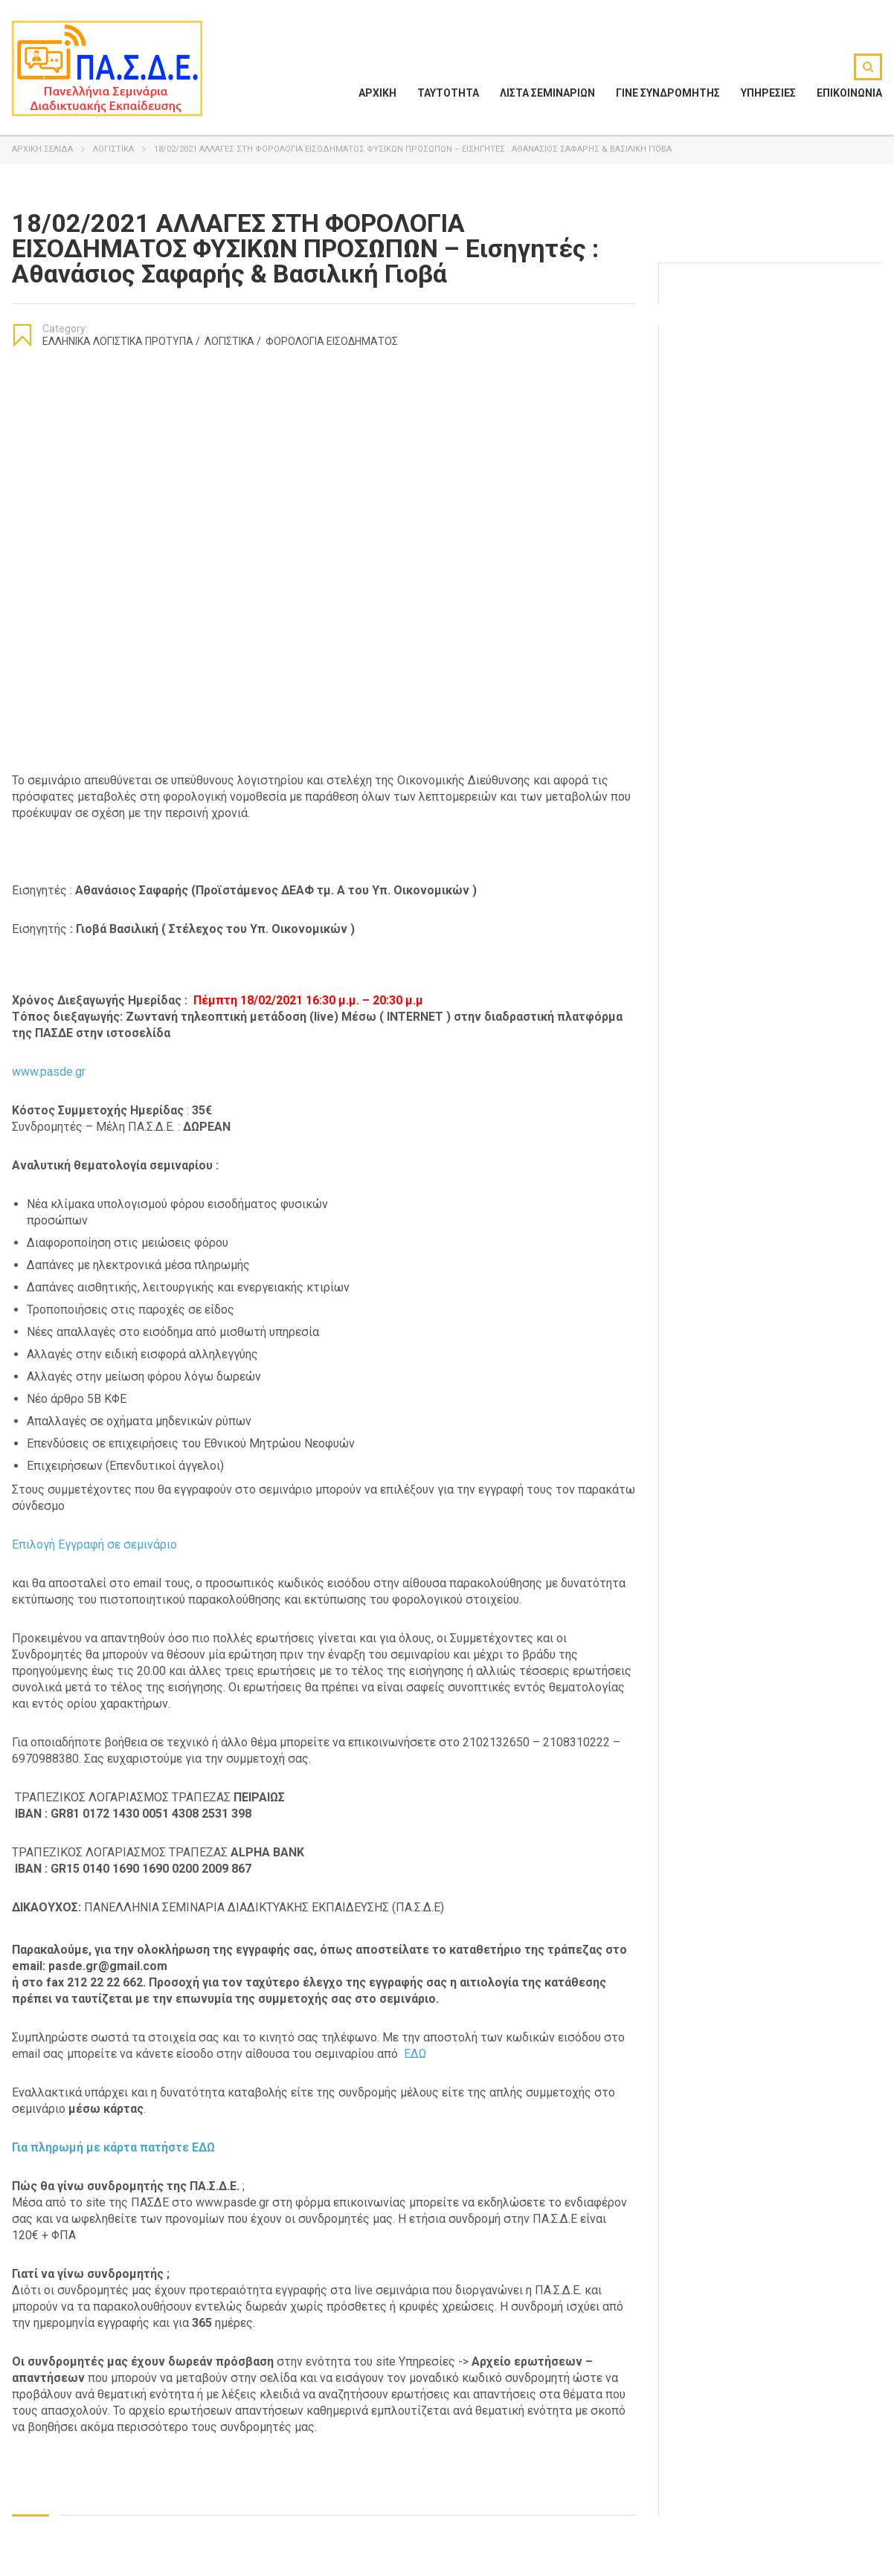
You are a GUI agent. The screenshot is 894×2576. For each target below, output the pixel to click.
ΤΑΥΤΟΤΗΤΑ (448, 93)
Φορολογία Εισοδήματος (332, 341)
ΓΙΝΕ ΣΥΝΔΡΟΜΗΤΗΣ (668, 93)
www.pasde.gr (49, 1072)
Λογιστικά (113, 149)
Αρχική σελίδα (42, 149)
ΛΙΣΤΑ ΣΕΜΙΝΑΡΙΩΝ (547, 93)
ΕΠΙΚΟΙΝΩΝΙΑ (849, 93)
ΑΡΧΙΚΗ (377, 93)
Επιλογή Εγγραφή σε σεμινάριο (94, 1544)
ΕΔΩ (415, 2054)
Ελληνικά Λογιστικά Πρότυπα (121, 341)
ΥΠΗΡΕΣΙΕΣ (768, 93)
